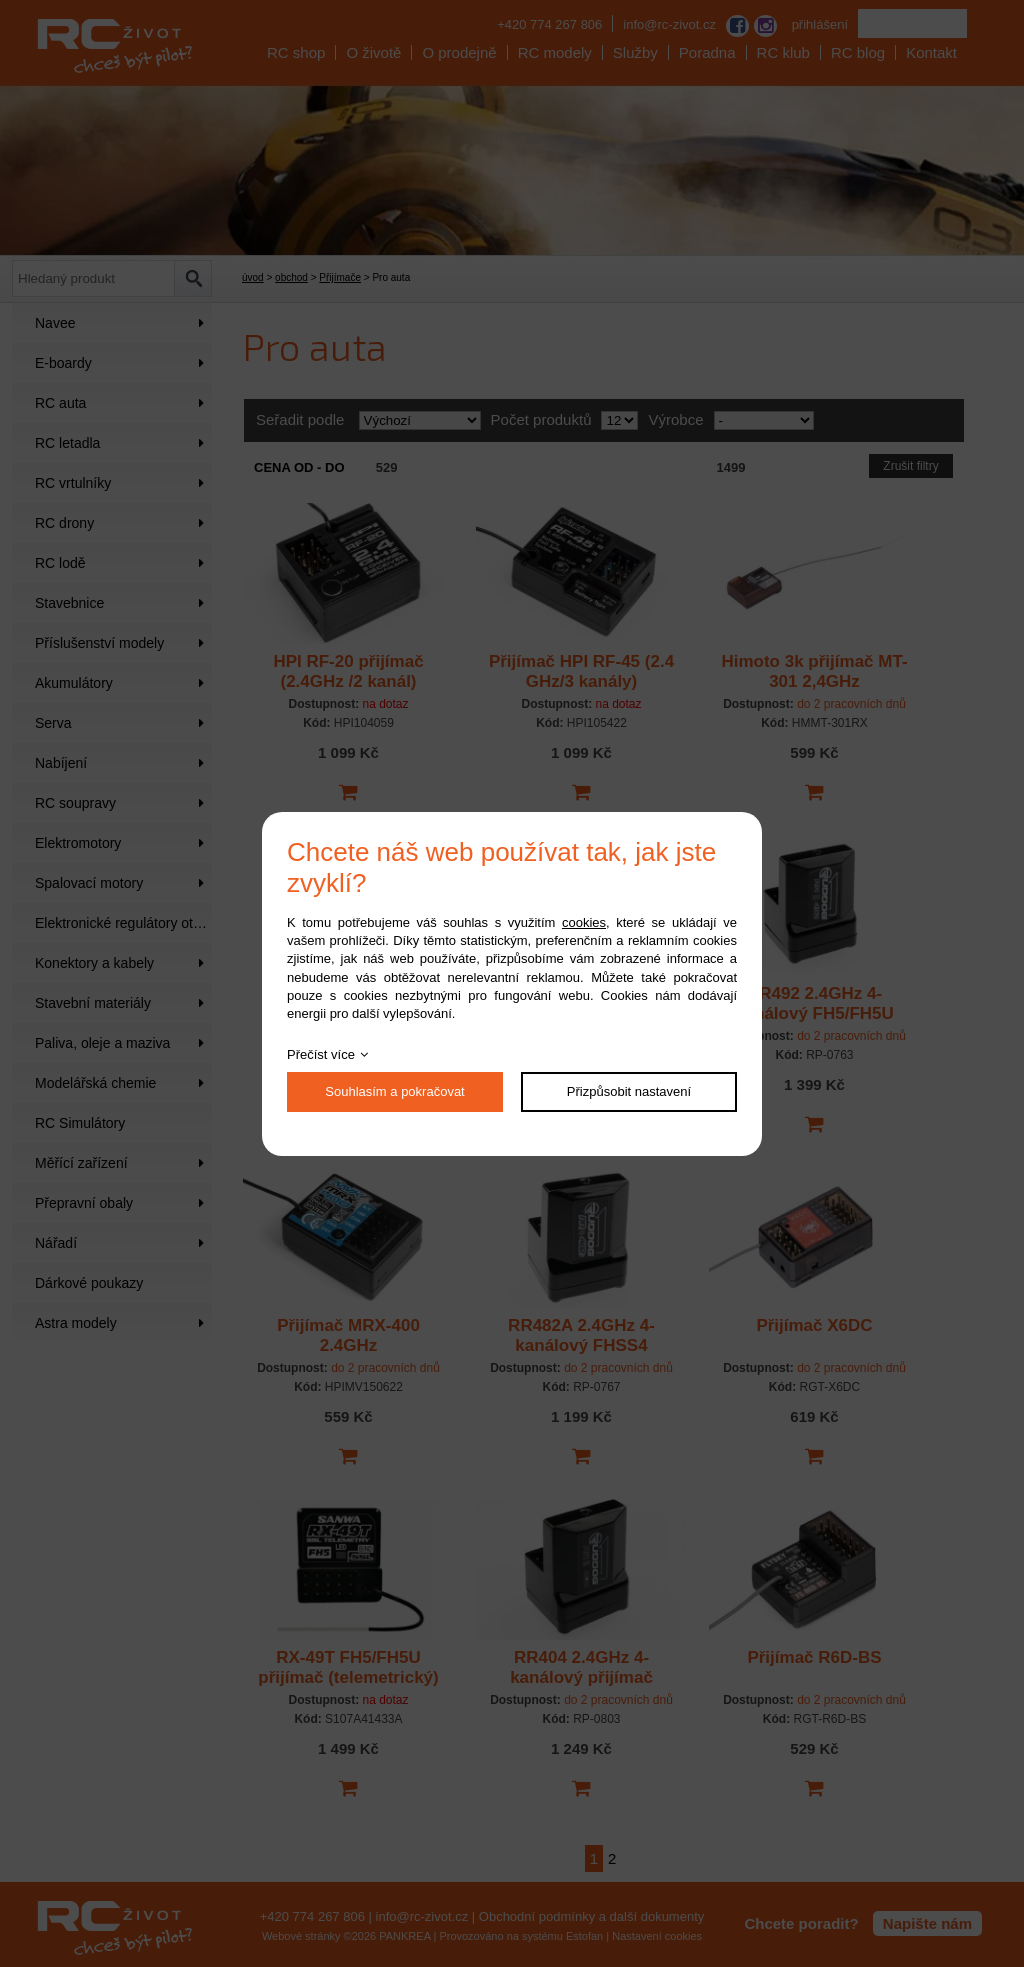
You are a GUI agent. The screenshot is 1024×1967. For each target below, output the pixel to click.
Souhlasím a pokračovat (394, 1091)
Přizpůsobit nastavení (629, 1091)
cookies (584, 922)
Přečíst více (321, 1054)
